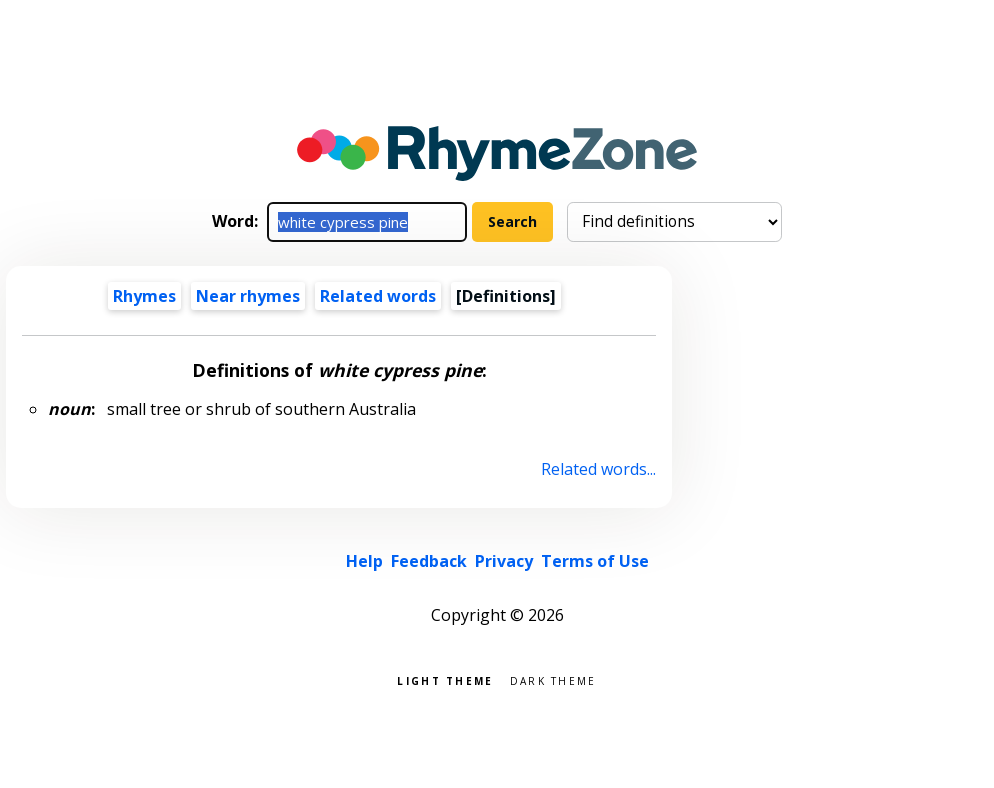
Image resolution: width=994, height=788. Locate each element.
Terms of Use (595, 561)
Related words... (598, 469)
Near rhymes (248, 296)
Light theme (445, 679)
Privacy (504, 561)
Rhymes (144, 296)
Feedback (429, 561)
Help (364, 561)
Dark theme (553, 679)
